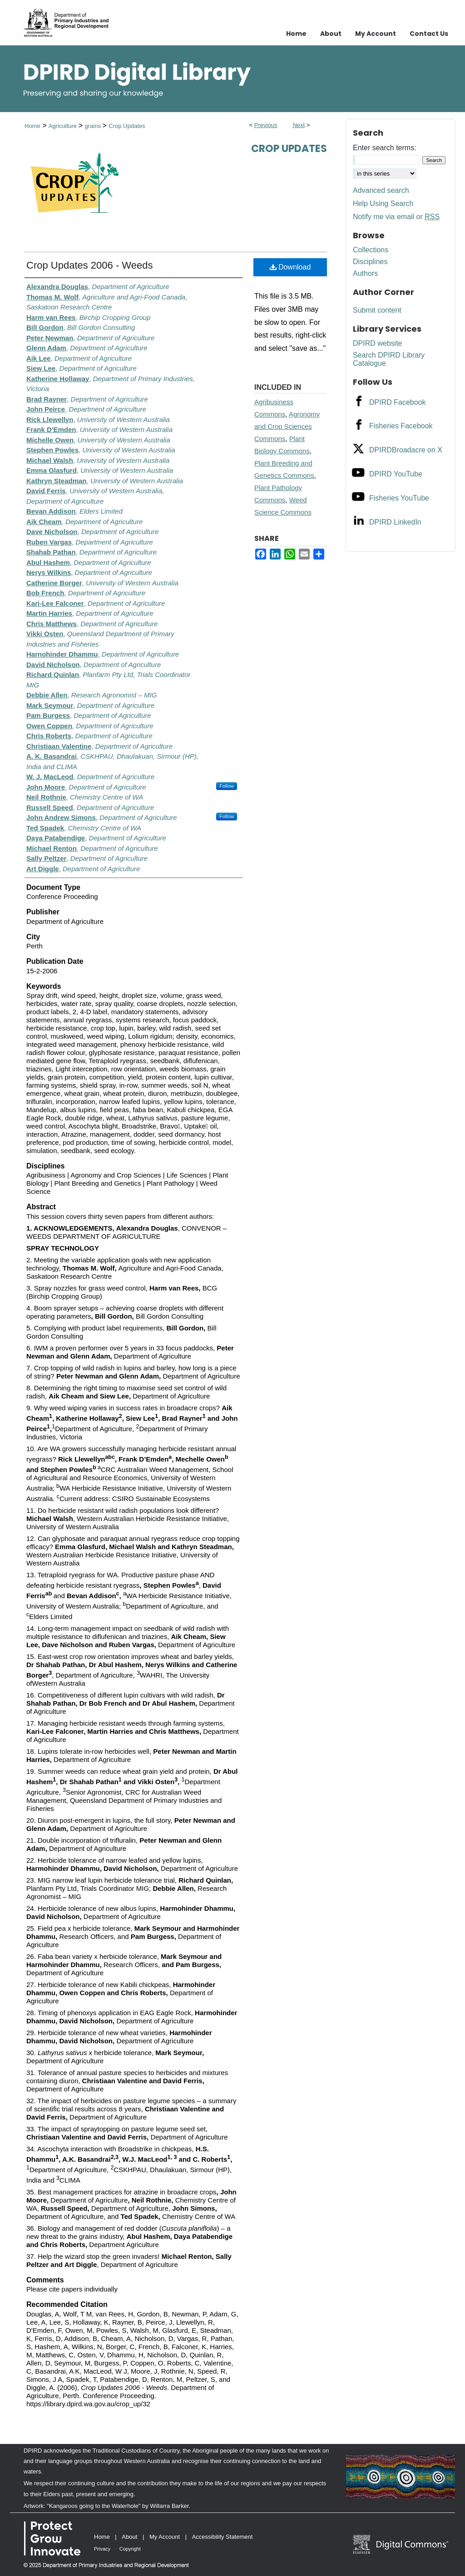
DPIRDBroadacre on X (405, 450)
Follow (226, 786)
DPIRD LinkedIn (395, 522)
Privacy (102, 2548)
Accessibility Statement (222, 2536)
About (129, 2536)
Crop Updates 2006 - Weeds (89, 265)
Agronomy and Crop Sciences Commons (287, 426)
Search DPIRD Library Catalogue (389, 359)
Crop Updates (127, 126)
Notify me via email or (396, 217)
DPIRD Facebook (397, 402)
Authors (365, 273)
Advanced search (381, 190)
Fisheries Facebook (401, 426)
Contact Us (429, 33)
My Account (164, 2536)
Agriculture (64, 126)
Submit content (377, 310)
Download (290, 267)
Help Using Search (383, 203)
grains (93, 126)
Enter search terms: (384, 148)
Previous (265, 125)
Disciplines (370, 261)
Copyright (130, 2548)
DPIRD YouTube (395, 474)
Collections (370, 250)
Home (32, 126)
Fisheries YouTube (399, 498)
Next (298, 125)
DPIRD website (377, 343)
